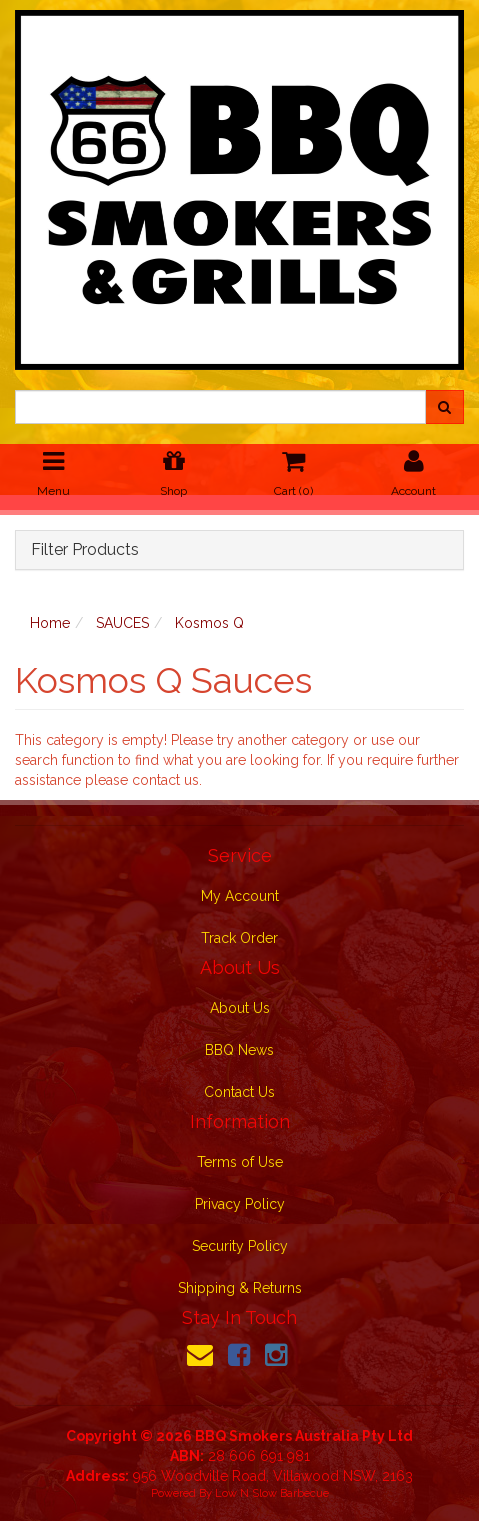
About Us (240, 1008)
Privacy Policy (240, 1204)
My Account (240, 896)
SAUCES (122, 623)
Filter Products (85, 550)
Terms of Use (240, 1162)
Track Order (239, 938)
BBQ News (239, 1050)
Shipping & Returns (240, 1288)
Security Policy (240, 1246)
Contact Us (239, 1092)
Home (50, 623)
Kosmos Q (209, 623)
